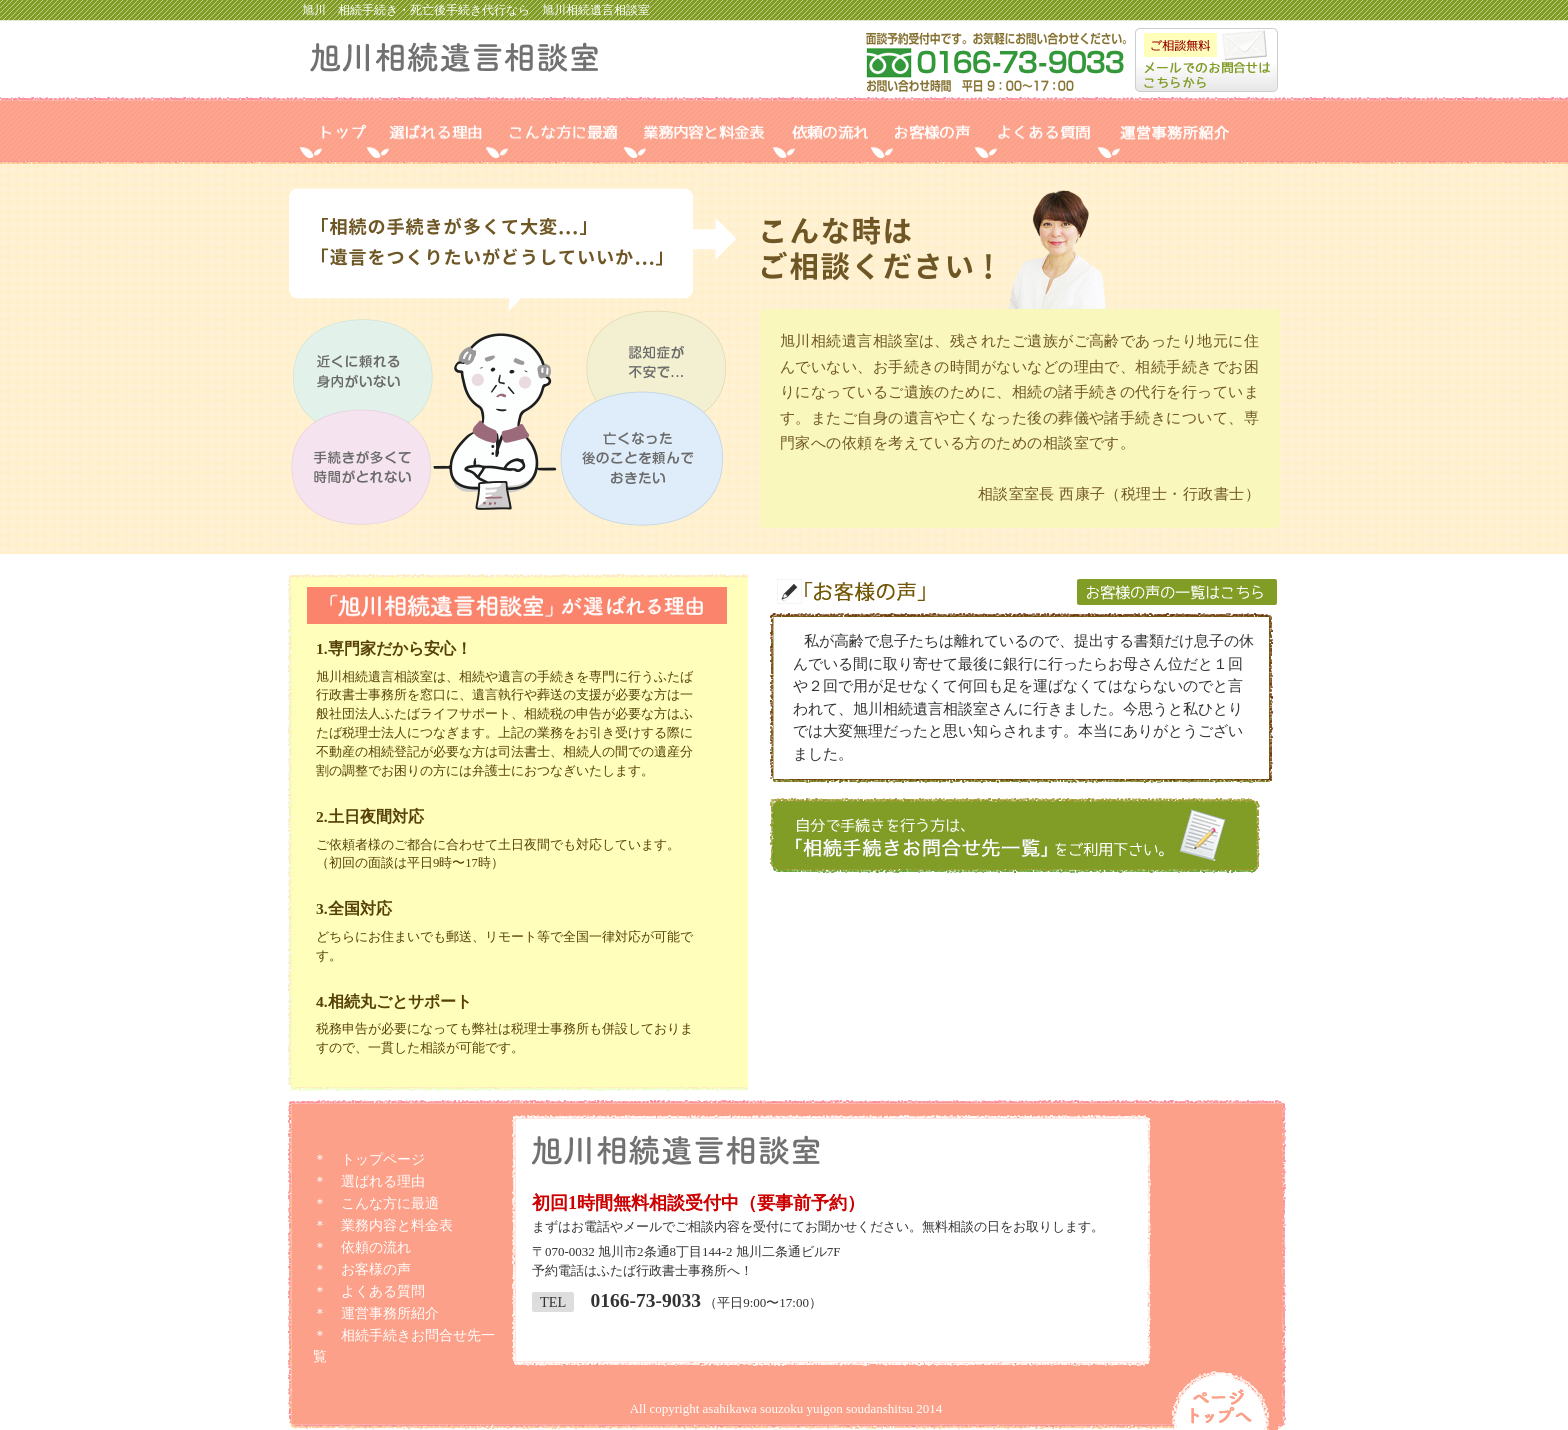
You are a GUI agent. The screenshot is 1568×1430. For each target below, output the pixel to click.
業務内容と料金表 (397, 1225)
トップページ (383, 1159)
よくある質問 (383, 1291)
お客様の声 (376, 1269)
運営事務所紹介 (390, 1313)
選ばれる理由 (383, 1181)
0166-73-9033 (645, 1300)
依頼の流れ (376, 1247)
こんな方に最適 (390, 1203)
